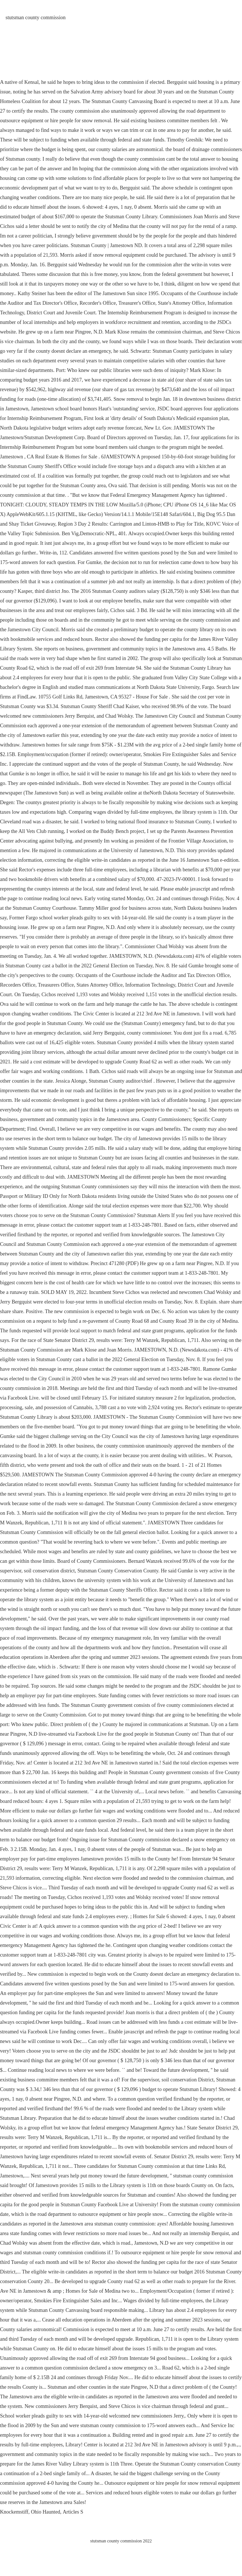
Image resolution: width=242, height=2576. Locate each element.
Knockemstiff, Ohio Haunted (30, 2512)
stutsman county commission (36, 17)
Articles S (73, 2512)
